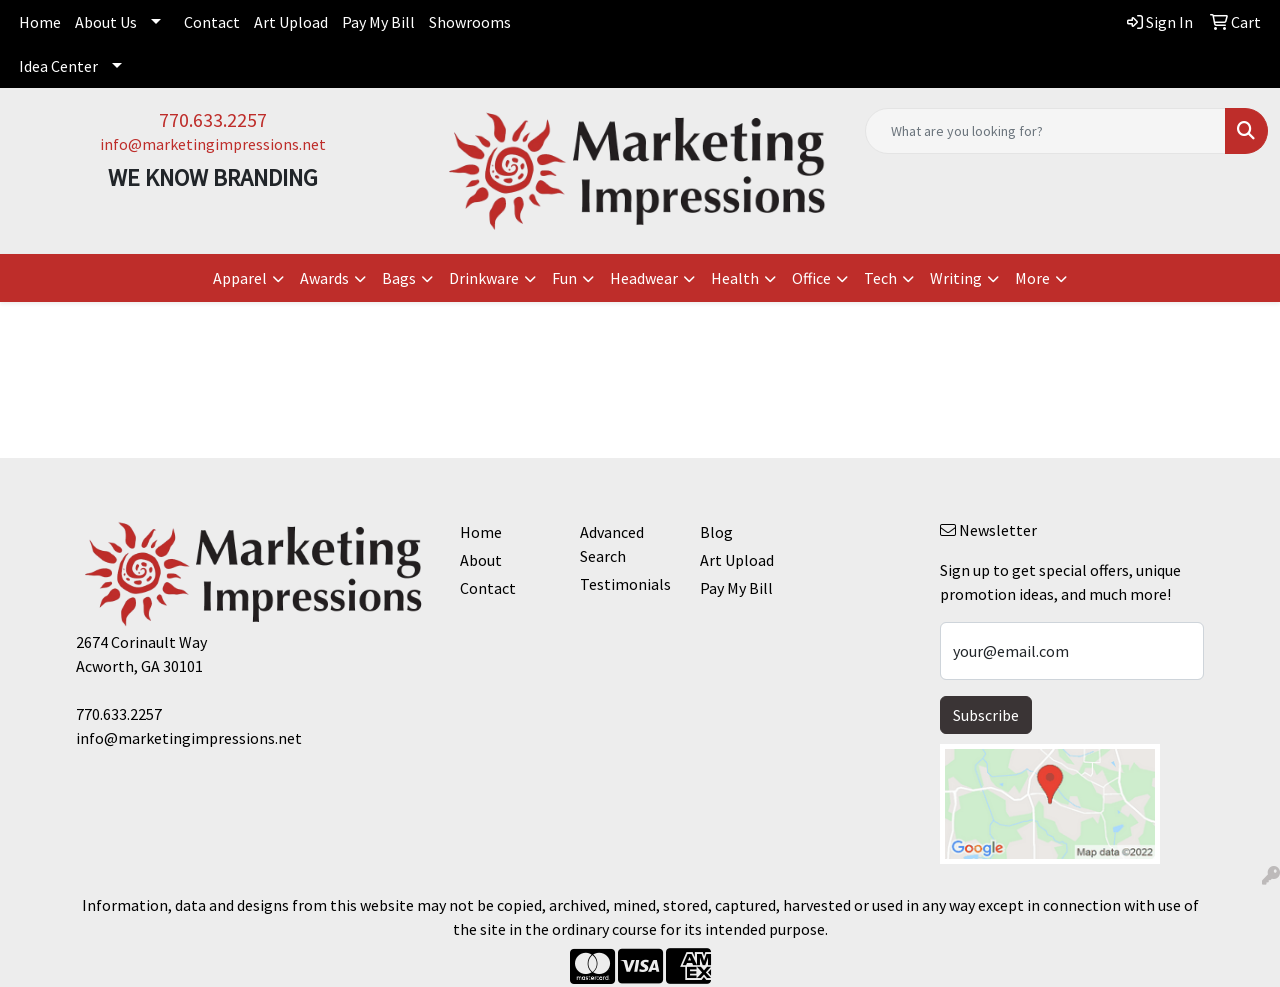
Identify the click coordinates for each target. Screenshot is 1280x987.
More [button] (1032, 278)
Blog (716, 532)
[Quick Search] (1045, 131)
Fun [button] (564, 278)
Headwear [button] (644, 278)
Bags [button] (399, 278)
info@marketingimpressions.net (213, 144)
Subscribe (986, 715)
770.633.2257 (213, 119)
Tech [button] (880, 278)
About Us (106, 22)
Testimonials (625, 584)
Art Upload (291, 22)
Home (40, 22)
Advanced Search (612, 544)
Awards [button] (324, 278)
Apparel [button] (240, 278)
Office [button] (811, 278)
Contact (212, 22)
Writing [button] (956, 278)
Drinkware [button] (484, 278)
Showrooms (470, 22)
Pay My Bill (378, 22)
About (481, 560)
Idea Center (58, 66)
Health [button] (735, 278)
